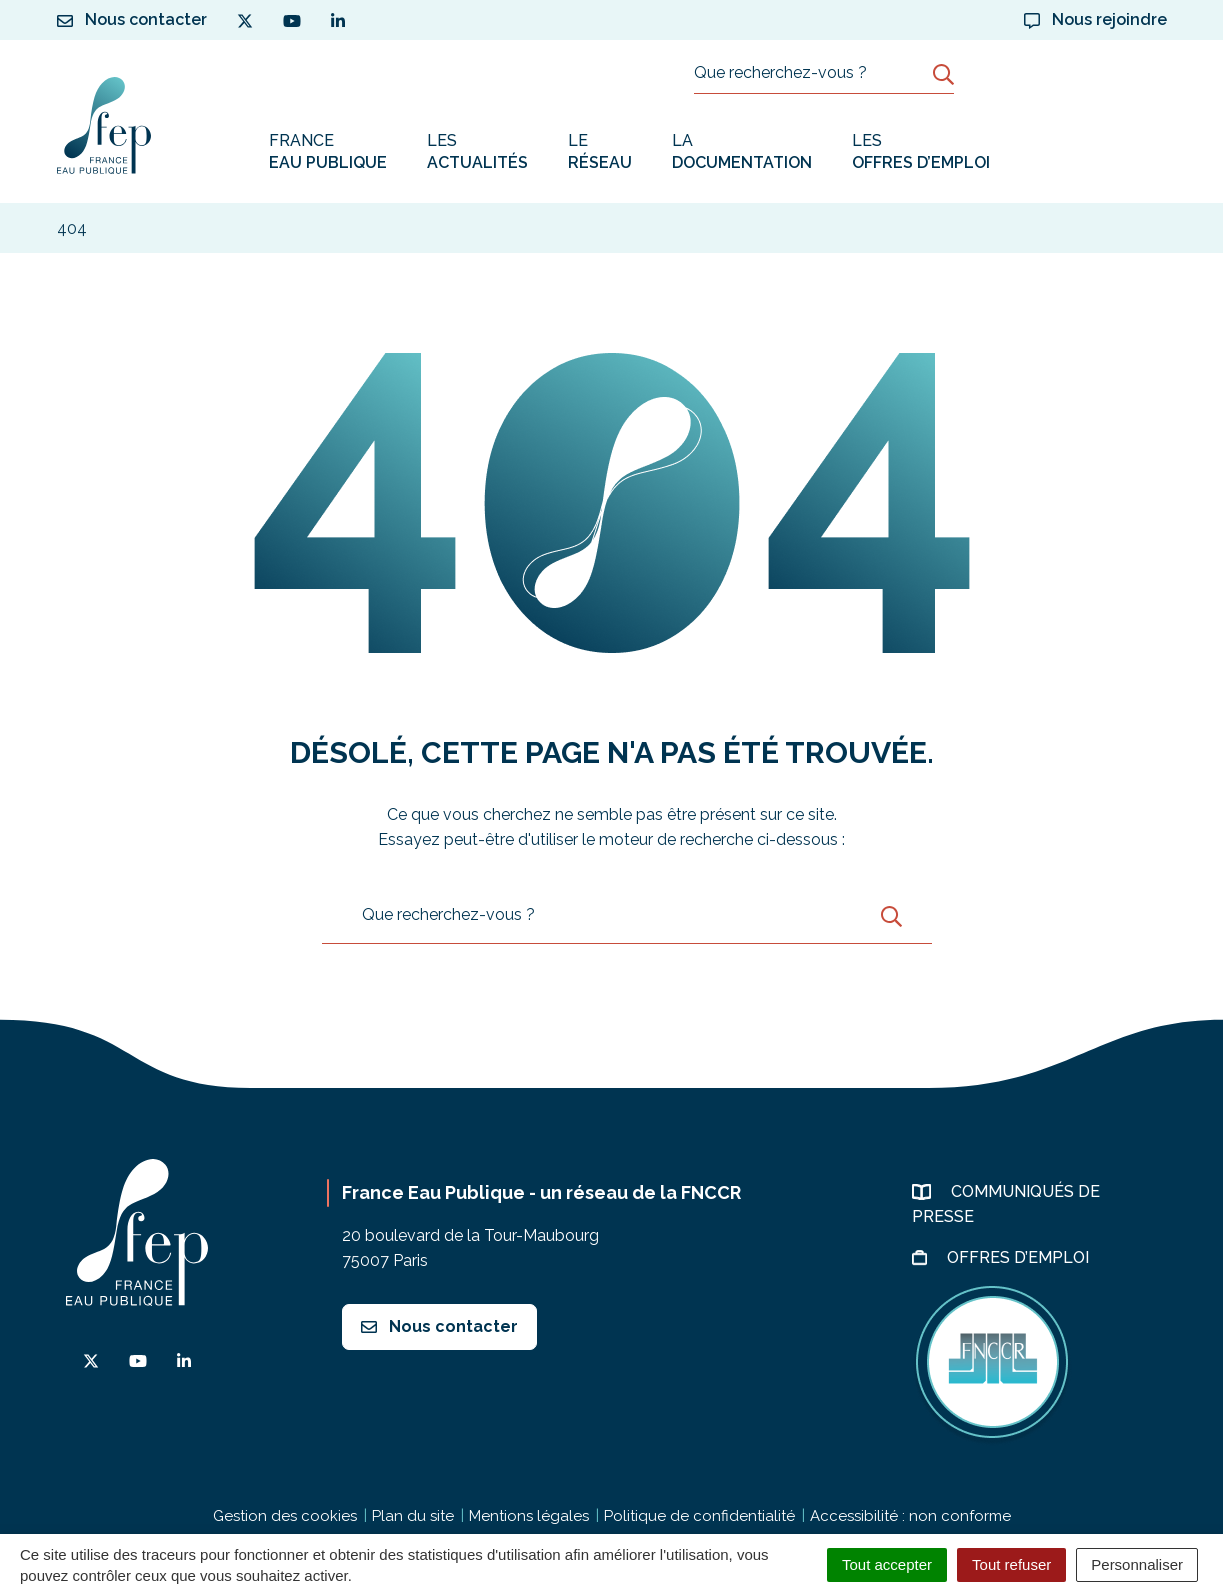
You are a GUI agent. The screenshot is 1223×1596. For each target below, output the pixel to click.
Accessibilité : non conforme (910, 1516)
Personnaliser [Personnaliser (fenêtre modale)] (1137, 1564)
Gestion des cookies (285, 1516)
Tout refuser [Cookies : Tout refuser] (1011, 1564)
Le (600, 152)
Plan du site (413, 1516)
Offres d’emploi (1020, 1257)
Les (477, 152)
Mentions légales (529, 1516)
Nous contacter (439, 1326)
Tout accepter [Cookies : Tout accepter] (887, 1564)
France (328, 152)
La (742, 152)
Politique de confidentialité (699, 1516)
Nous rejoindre (1095, 19)
